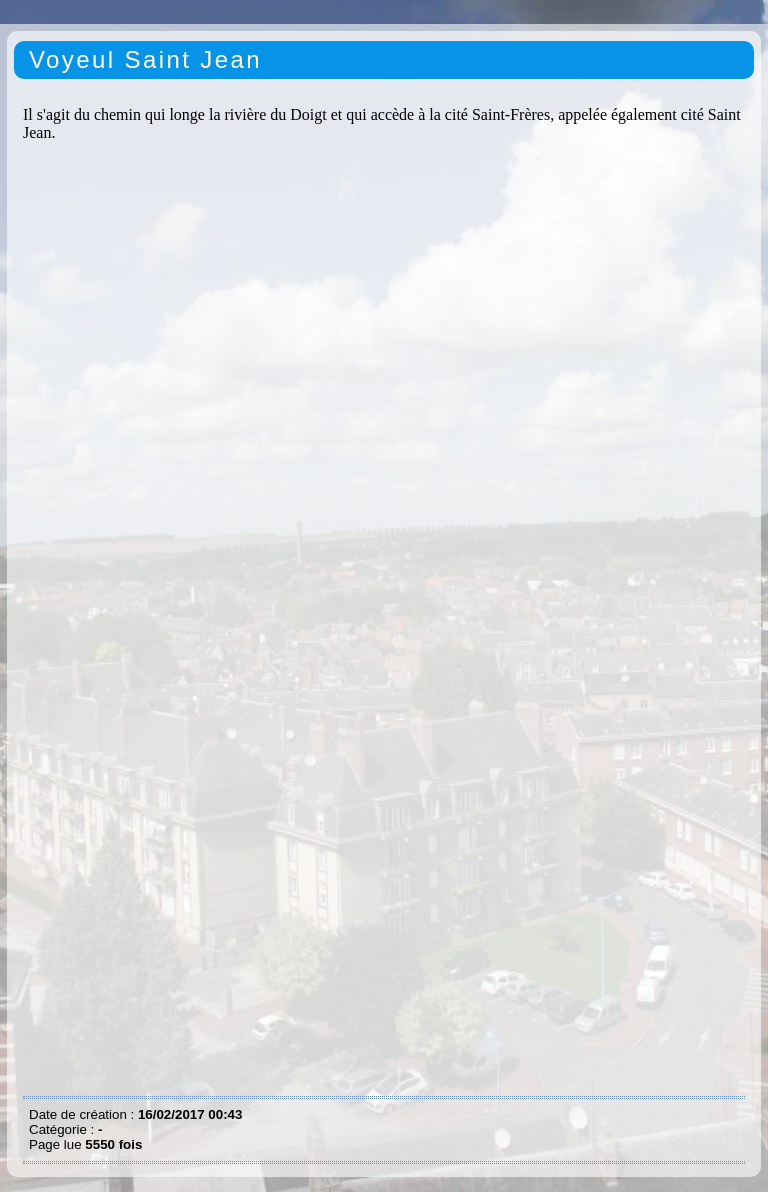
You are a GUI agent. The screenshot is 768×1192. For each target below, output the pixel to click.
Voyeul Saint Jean (145, 59)
